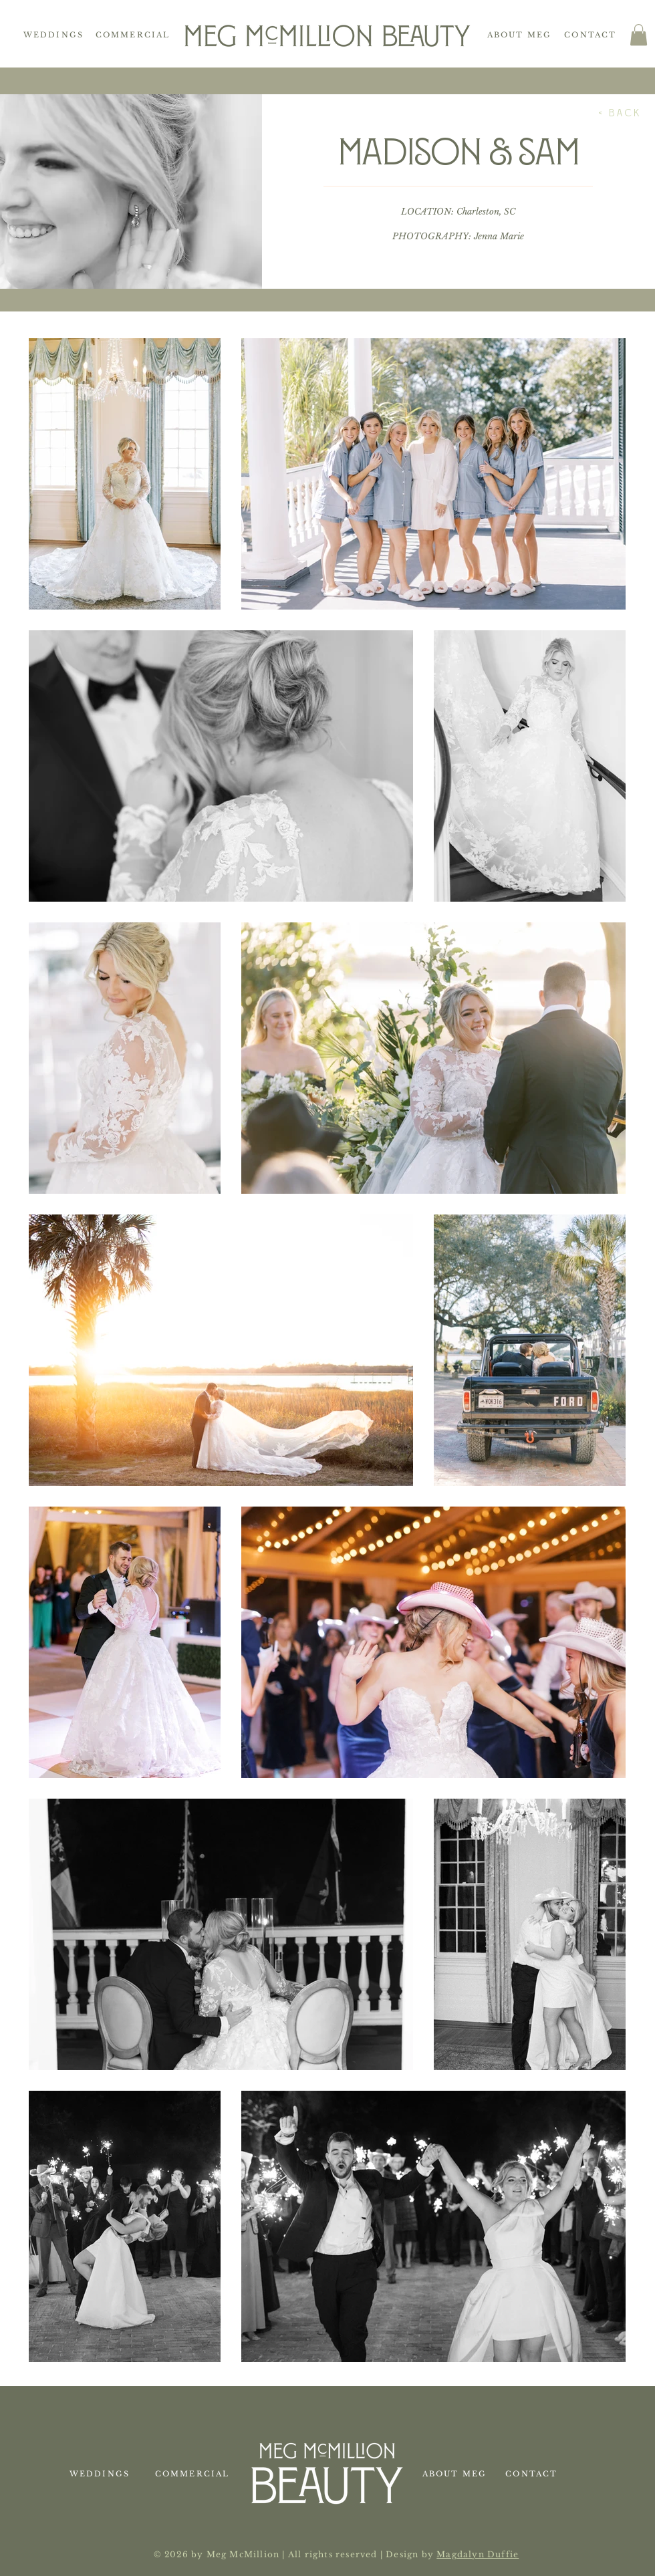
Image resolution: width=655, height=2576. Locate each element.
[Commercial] (134, 34)
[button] (639, 34)
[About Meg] (520, 34)
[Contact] (591, 34)
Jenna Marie (499, 236)
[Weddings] (54, 34)
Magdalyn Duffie (477, 2554)
